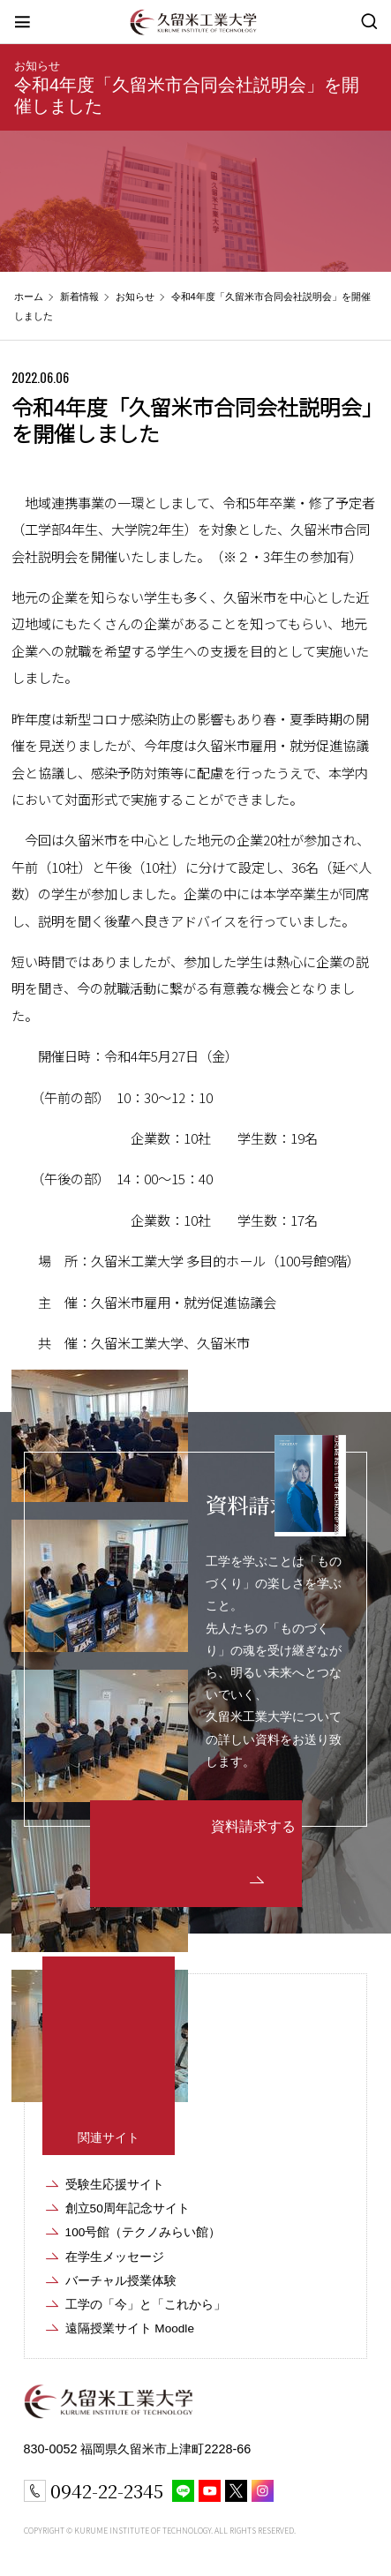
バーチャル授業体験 (121, 2280)
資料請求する (253, 1826)
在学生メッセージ (114, 2257)
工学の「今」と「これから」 (145, 2304)
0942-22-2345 (106, 2490)
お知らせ (37, 65)
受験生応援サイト (114, 2184)
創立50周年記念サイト (127, 2208)
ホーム (28, 296)
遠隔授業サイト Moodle (129, 2328)
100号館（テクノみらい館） (143, 2232)
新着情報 (79, 296)
